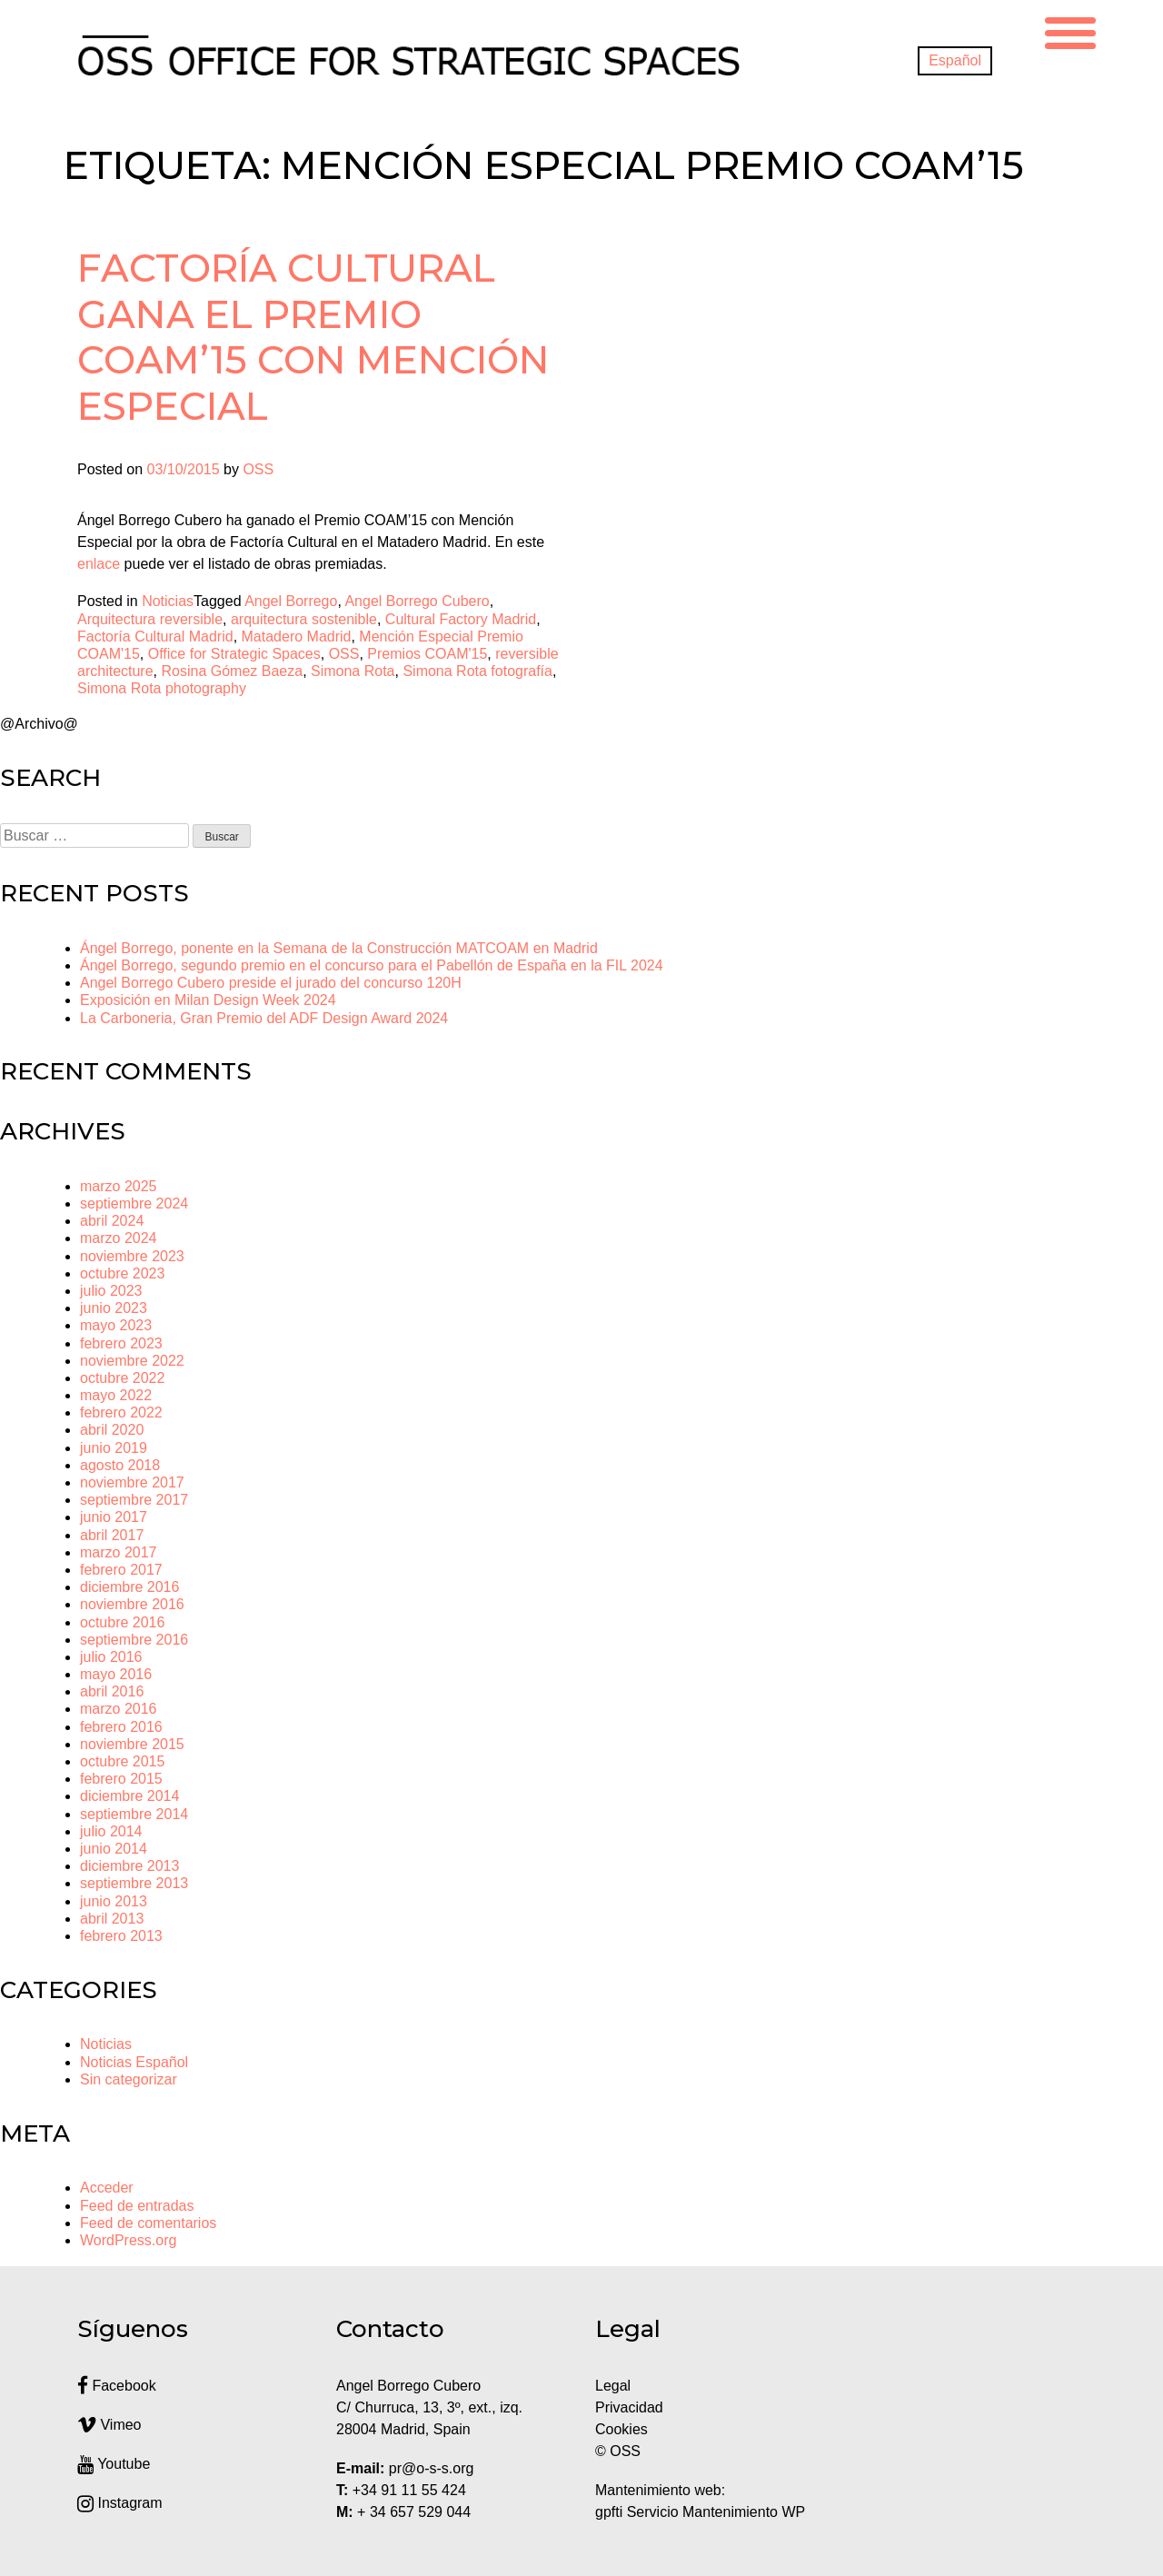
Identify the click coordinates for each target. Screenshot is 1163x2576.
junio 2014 (113, 1848)
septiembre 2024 (134, 1203)
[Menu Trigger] (1070, 30)
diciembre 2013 (129, 1866)
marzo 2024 (118, 1238)
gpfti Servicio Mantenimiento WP (700, 2512)
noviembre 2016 (132, 1604)
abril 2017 (112, 1535)
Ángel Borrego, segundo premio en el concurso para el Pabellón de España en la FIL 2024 (371, 965)
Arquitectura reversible (150, 619)
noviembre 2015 (132, 1744)
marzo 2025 (118, 1186)
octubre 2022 (122, 1378)
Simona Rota (353, 671)
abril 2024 (112, 1220)
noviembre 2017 (132, 1482)
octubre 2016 (122, 1622)
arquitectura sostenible (304, 619)
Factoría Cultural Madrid (155, 636)
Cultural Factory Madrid (460, 619)
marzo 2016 (118, 1708)
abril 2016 (112, 1691)
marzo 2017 (118, 1552)
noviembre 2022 (132, 1360)
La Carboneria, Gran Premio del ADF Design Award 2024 (264, 1018)
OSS (258, 469)
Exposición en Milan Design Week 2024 (208, 1000)
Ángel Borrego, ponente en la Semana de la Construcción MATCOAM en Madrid (339, 948)
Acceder (107, 2187)
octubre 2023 (122, 1273)
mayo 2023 (116, 1325)
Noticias (168, 601)
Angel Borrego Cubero (416, 601)
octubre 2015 (122, 1761)
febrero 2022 (121, 1412)
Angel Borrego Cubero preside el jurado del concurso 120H (271, 982)
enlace (98, 564)
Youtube (113, 2464)
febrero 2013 (121, 1936)
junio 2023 (113, 1308)
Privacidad (629, 2407)
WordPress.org (128, 2240)
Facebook (116, 2385)
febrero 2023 (121, 1343)
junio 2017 (113, 1517)
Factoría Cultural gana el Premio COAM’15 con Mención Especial (313, 336)
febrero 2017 (121, 1569)
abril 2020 (112, 1429)
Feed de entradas (137, 2205)
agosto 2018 (120, 1465)
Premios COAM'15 (427, 653)
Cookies (621, 2429)
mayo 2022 (116, 1395)
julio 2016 (111, 1657)
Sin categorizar (128, 2079)
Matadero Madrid (297, 636)
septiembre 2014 (134, 1814)
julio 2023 (111, 1290)
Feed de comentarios (148, 2223)
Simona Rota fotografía (477, 671)
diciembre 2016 (129, 1587)
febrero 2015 (121, 1778)
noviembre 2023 (132, 1256)
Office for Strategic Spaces (234, 653)
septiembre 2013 (134, 1883)
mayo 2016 (116, 1674)
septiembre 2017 (134, 1499)
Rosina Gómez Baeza (232, 671)
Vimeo (109, 2424)
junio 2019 (113, 1448)
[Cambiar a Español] (954, 61)
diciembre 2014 (129, 1796)
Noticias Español (134, 2062)
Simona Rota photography (161, 688)
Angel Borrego (290, 601)
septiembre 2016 (134, 1639)
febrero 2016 (121, 1727)
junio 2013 (113, 1901)
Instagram (120, 2503)
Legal (615, 2385)
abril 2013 (112, 1918)
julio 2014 (111, 1831)
